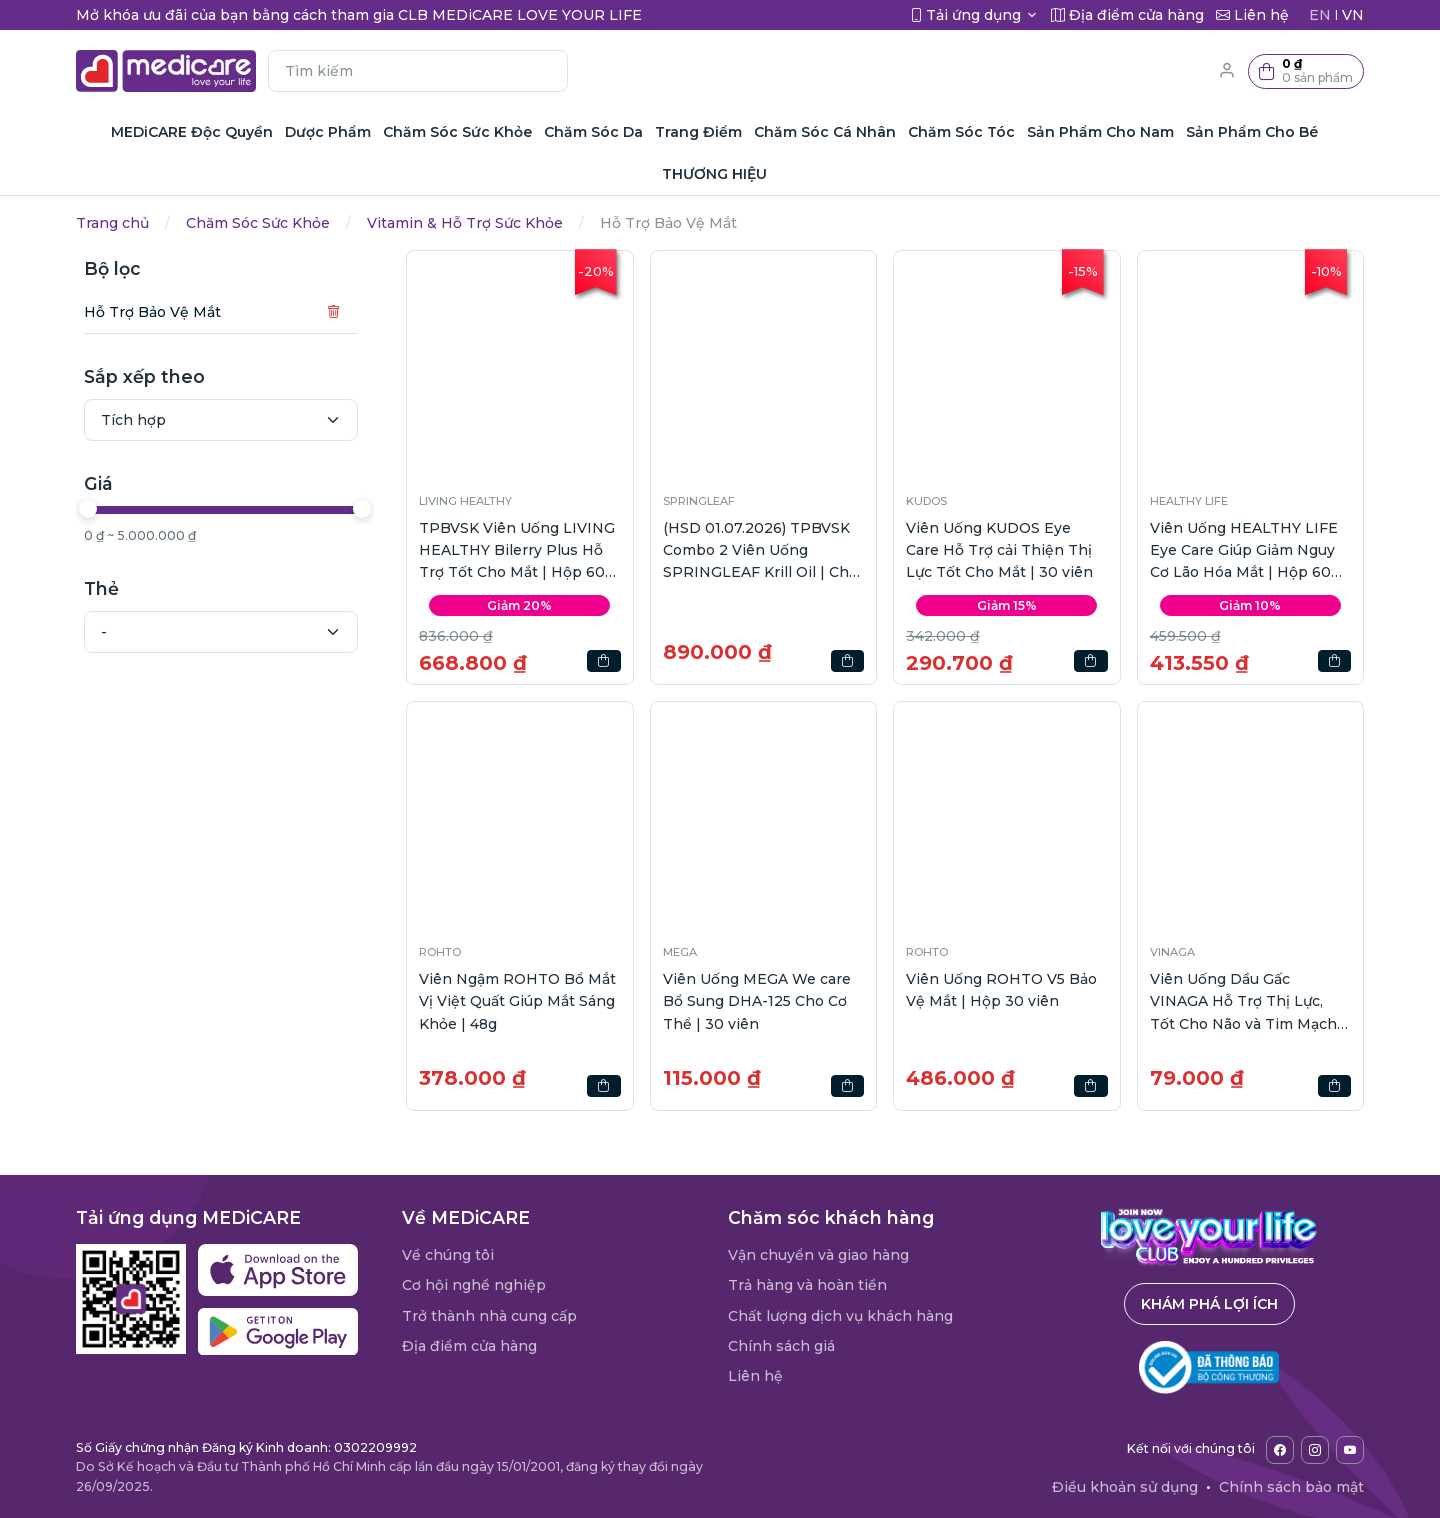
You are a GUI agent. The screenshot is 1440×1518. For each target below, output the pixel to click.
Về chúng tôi (448, 1255)
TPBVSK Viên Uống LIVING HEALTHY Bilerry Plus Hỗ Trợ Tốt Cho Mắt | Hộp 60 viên (517, 551)
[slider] (88, 509)
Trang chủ (112, 223)
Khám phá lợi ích (1209, 1304)
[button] (1306, 71)
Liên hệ (755, 1376)
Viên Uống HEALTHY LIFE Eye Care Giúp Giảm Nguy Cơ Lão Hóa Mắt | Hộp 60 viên (1244, 551)
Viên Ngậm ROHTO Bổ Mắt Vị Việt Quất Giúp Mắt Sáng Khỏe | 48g (517, 1001)
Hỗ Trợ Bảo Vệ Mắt (152, 312)
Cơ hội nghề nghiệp (474, 1285)
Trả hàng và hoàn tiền (807, 1285)
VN (1353, 15)
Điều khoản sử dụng (1125, 1487)
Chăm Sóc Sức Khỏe (258, 223)
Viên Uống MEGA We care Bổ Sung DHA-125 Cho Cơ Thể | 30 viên (757, 1001)
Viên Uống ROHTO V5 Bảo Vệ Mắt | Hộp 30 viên (1001, 990)
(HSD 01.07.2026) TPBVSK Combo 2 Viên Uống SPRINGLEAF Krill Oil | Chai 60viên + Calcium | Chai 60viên (762, 551)
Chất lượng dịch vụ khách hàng (840, 1316)
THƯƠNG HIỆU (714, 174)
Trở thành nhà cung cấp (489, 1316)
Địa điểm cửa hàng (469, 1346)
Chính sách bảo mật (1291, 1487)
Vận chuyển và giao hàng (818, 1255)
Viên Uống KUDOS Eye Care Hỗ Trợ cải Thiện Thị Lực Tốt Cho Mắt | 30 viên (999, 550)
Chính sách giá (781, 1346)
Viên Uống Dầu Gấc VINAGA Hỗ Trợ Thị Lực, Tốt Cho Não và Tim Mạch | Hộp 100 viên (1248, 1002)
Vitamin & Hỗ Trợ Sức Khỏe (465, 223)
